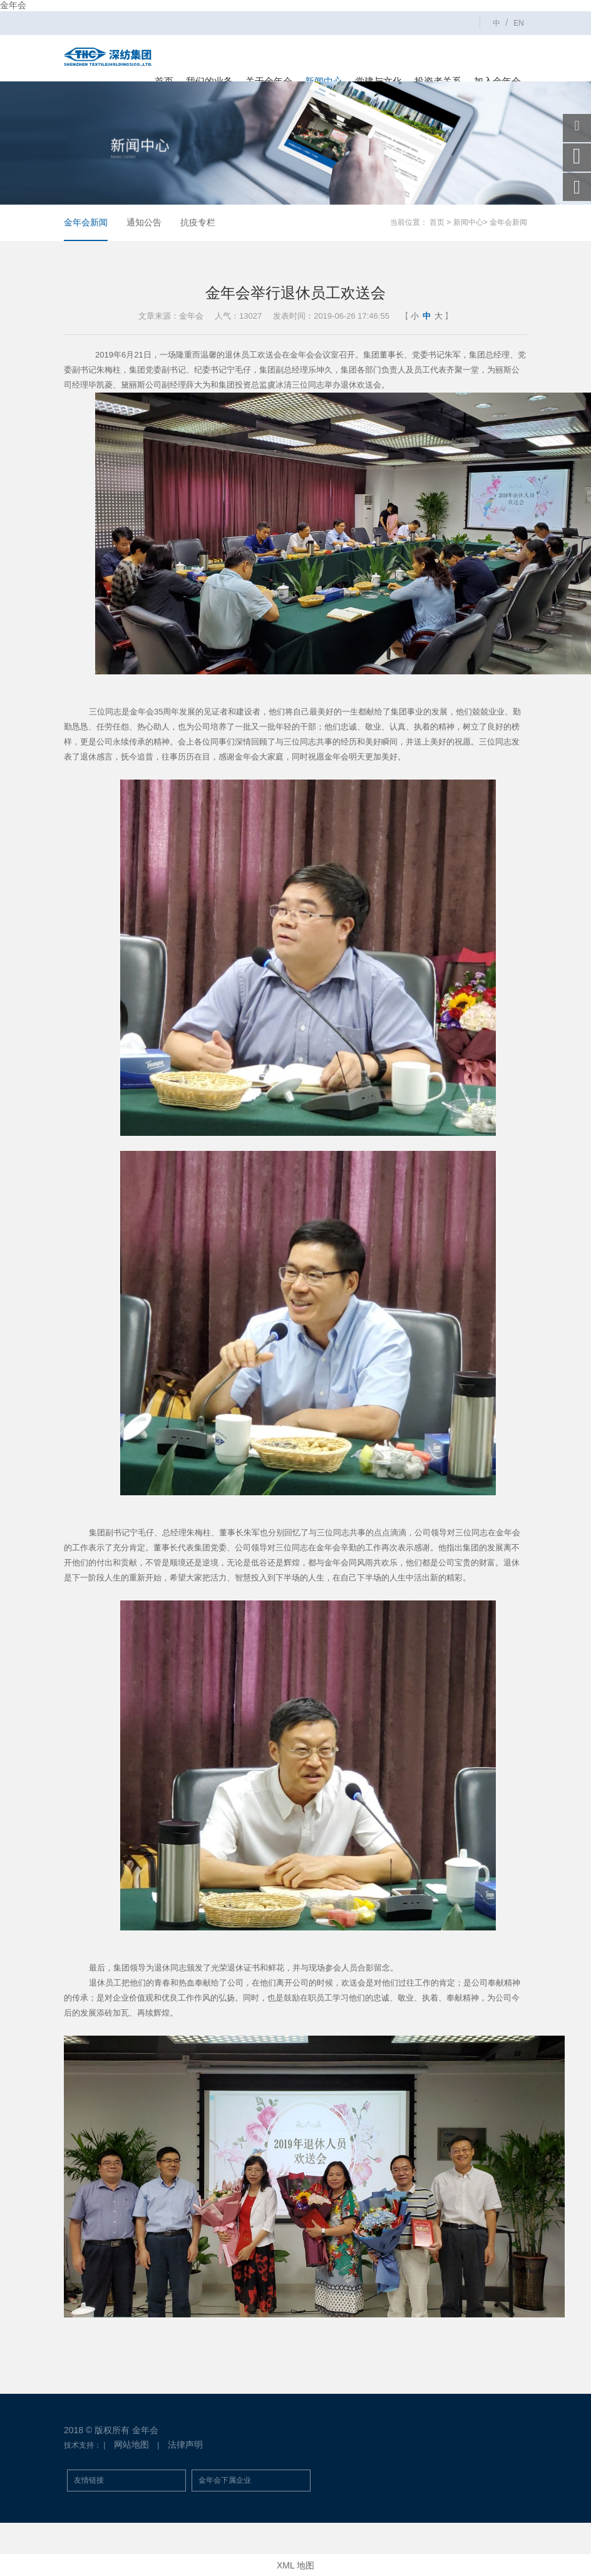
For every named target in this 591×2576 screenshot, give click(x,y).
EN (518, 23)
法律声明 (185, 2444)
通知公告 (144, 222)
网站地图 (131, 2444)
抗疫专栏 (197, 222)
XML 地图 (295, 2565)
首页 (437, 222)
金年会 (13, 5)
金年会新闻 (86, 222)
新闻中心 (468, 222)
